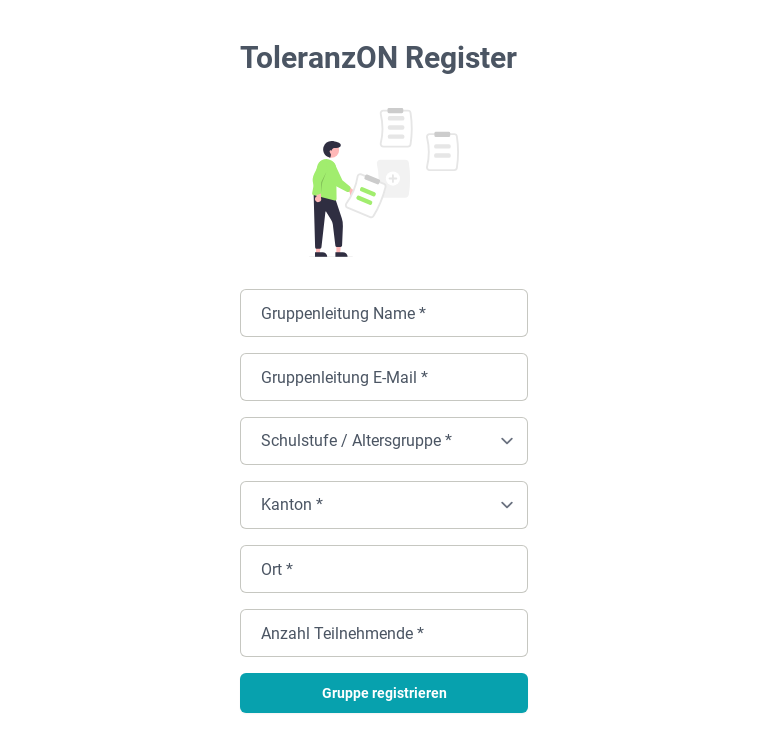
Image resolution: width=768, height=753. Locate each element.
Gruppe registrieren (384, 693)
